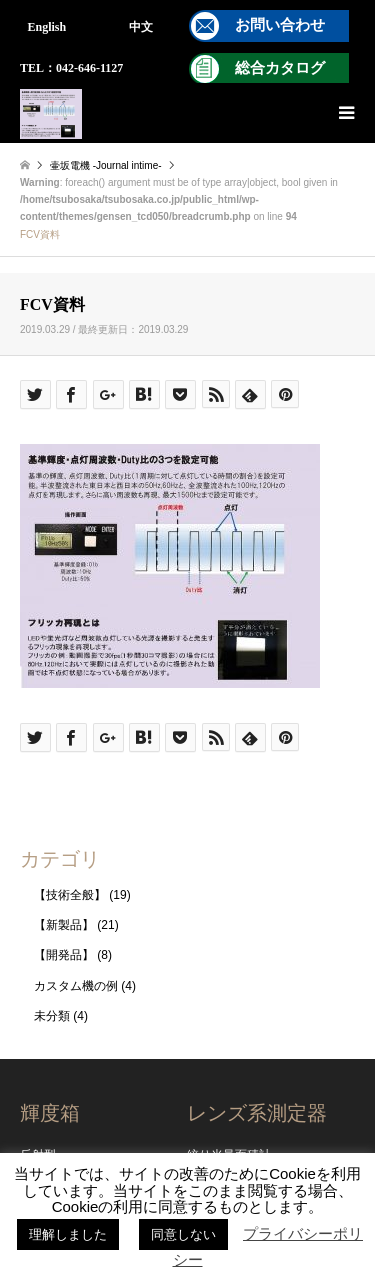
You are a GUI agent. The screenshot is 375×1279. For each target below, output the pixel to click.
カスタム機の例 (76, 986)
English (47, 27)
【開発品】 (64, 955)
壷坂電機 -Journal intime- (106, 165)
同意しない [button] (183, 1234)
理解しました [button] (68, 1234)
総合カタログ (280, 68)
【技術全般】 (70, 895)
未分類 (52, 1016)
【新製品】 (64, 925)
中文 (141, 27)
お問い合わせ (280, 25)
